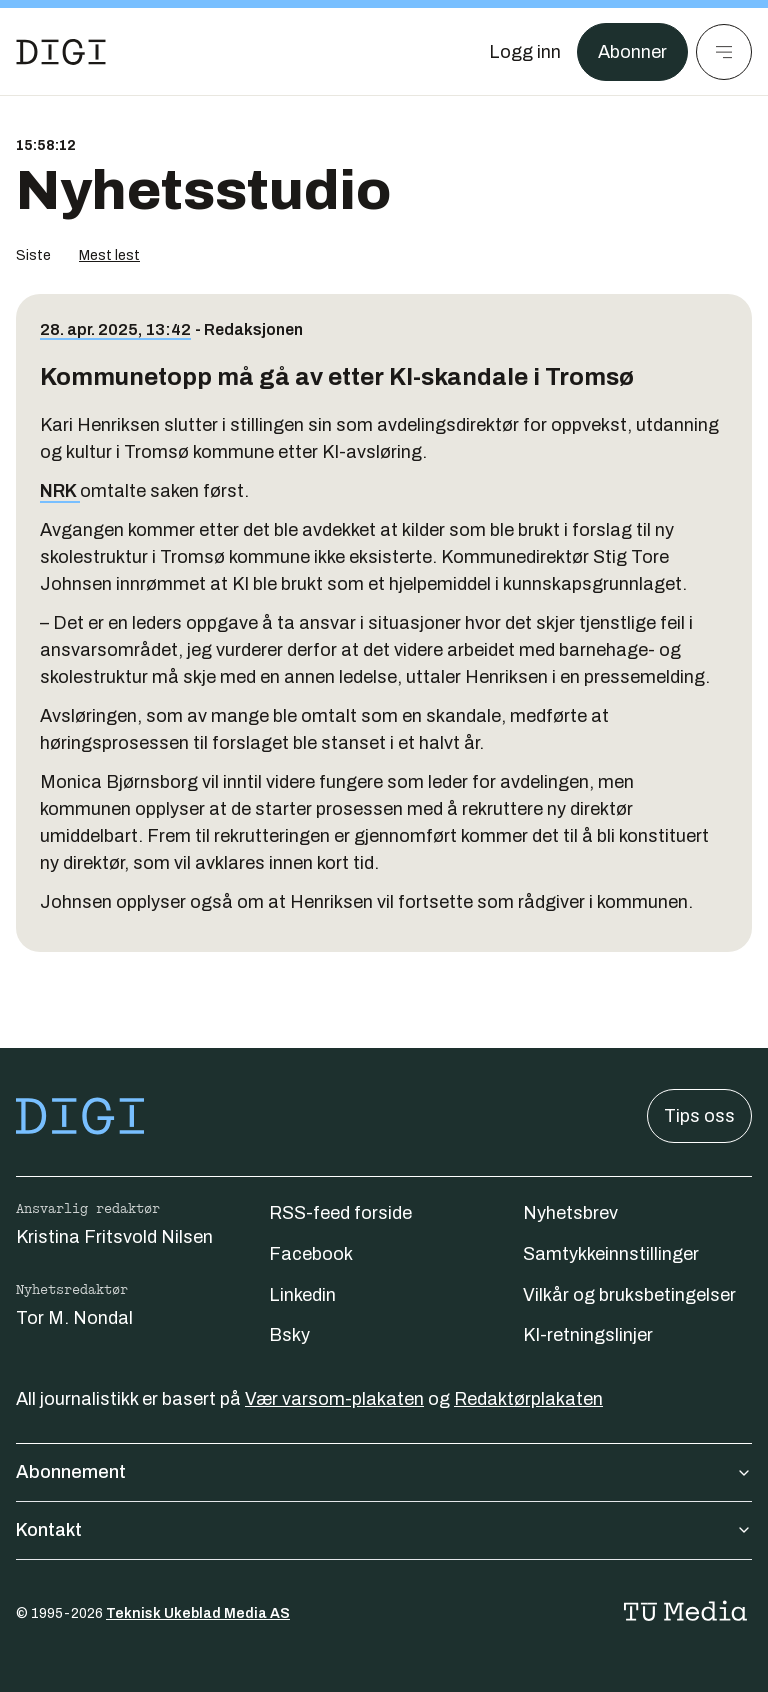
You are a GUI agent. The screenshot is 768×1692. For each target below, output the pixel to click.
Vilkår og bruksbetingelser (629, 1295)
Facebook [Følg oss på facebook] (311, 1254)
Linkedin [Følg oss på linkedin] (302, 1295)
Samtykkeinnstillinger (611, 1254)
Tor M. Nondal (74, 1318)
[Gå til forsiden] (61, 52)
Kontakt (384, 1530)
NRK (60, 491)
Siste (33, 255)
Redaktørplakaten (528, 1399)
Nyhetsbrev (570, 1213)
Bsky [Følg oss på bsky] (289, 1335)
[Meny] (724, 52)
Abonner (632, 52)
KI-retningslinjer (588, 1335)
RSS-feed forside (340, 1213)
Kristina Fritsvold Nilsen (114, 1237)
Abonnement (384, 1472)
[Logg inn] (525, 52)
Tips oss (699, 1116)
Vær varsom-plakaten (334, 1399)
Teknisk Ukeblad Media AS (198, 1613)
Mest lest (109, 255)
